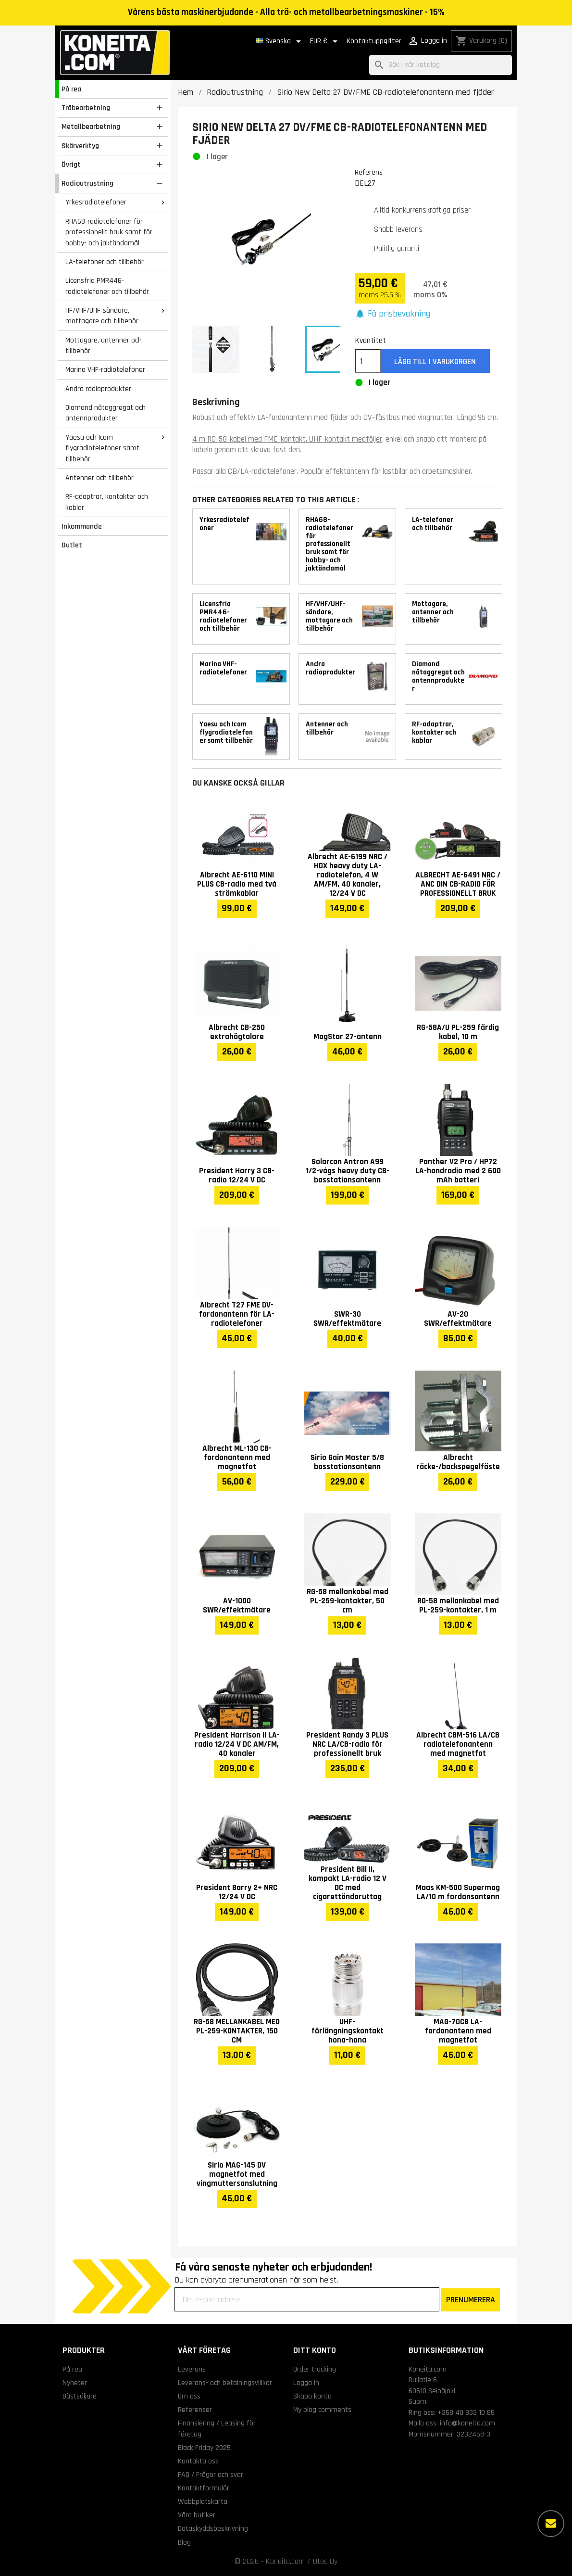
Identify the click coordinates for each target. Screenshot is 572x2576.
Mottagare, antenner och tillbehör (103, 345)
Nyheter (74, 2382)
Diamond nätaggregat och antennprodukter (105, 413)
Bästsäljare (79, 2396)
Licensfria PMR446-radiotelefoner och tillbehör (107, 286)
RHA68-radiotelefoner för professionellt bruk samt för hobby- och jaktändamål (108, 232)
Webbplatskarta (202, 2501)
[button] (393, 314)
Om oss (189, 2396)
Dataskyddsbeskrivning (213, 2528)
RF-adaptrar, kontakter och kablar (106, 502)
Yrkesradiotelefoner (95, 202)
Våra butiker (196, 2515)
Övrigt (71, 164)
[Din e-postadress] (306, 2299)
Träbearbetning (86, 108)
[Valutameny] (325, 41)
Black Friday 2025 (204, 2447)
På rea (71, 89)
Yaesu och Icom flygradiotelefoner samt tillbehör (102, 448)
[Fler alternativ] (550, 2523)
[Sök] (440, 65)
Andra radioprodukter (98, 388)
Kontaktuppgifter (374, 41)
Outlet (72, 545)
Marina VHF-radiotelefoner (105, 369)
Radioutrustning (87, 183)
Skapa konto (312, 2396)
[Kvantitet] (368, 361)
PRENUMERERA (470, 2299)
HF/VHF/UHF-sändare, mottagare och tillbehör (101, 315)
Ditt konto (314, 2350)
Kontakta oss (198, 2461)
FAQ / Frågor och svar (210, 2474)
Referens (369, 172)
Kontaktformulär (203, 2488)
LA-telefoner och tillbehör (104, 261)
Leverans (192, 2369)
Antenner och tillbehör (99, 477)
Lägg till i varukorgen (435, 361)
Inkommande (82, 526)
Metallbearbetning (91, 126)
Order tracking (314, 2369)
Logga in (306, 2382)
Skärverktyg (80, 146)
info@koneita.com (467, 2423)
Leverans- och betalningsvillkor (225, 2382)
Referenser (195, 2409)
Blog (184, 2542)
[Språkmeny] (280, 41)
